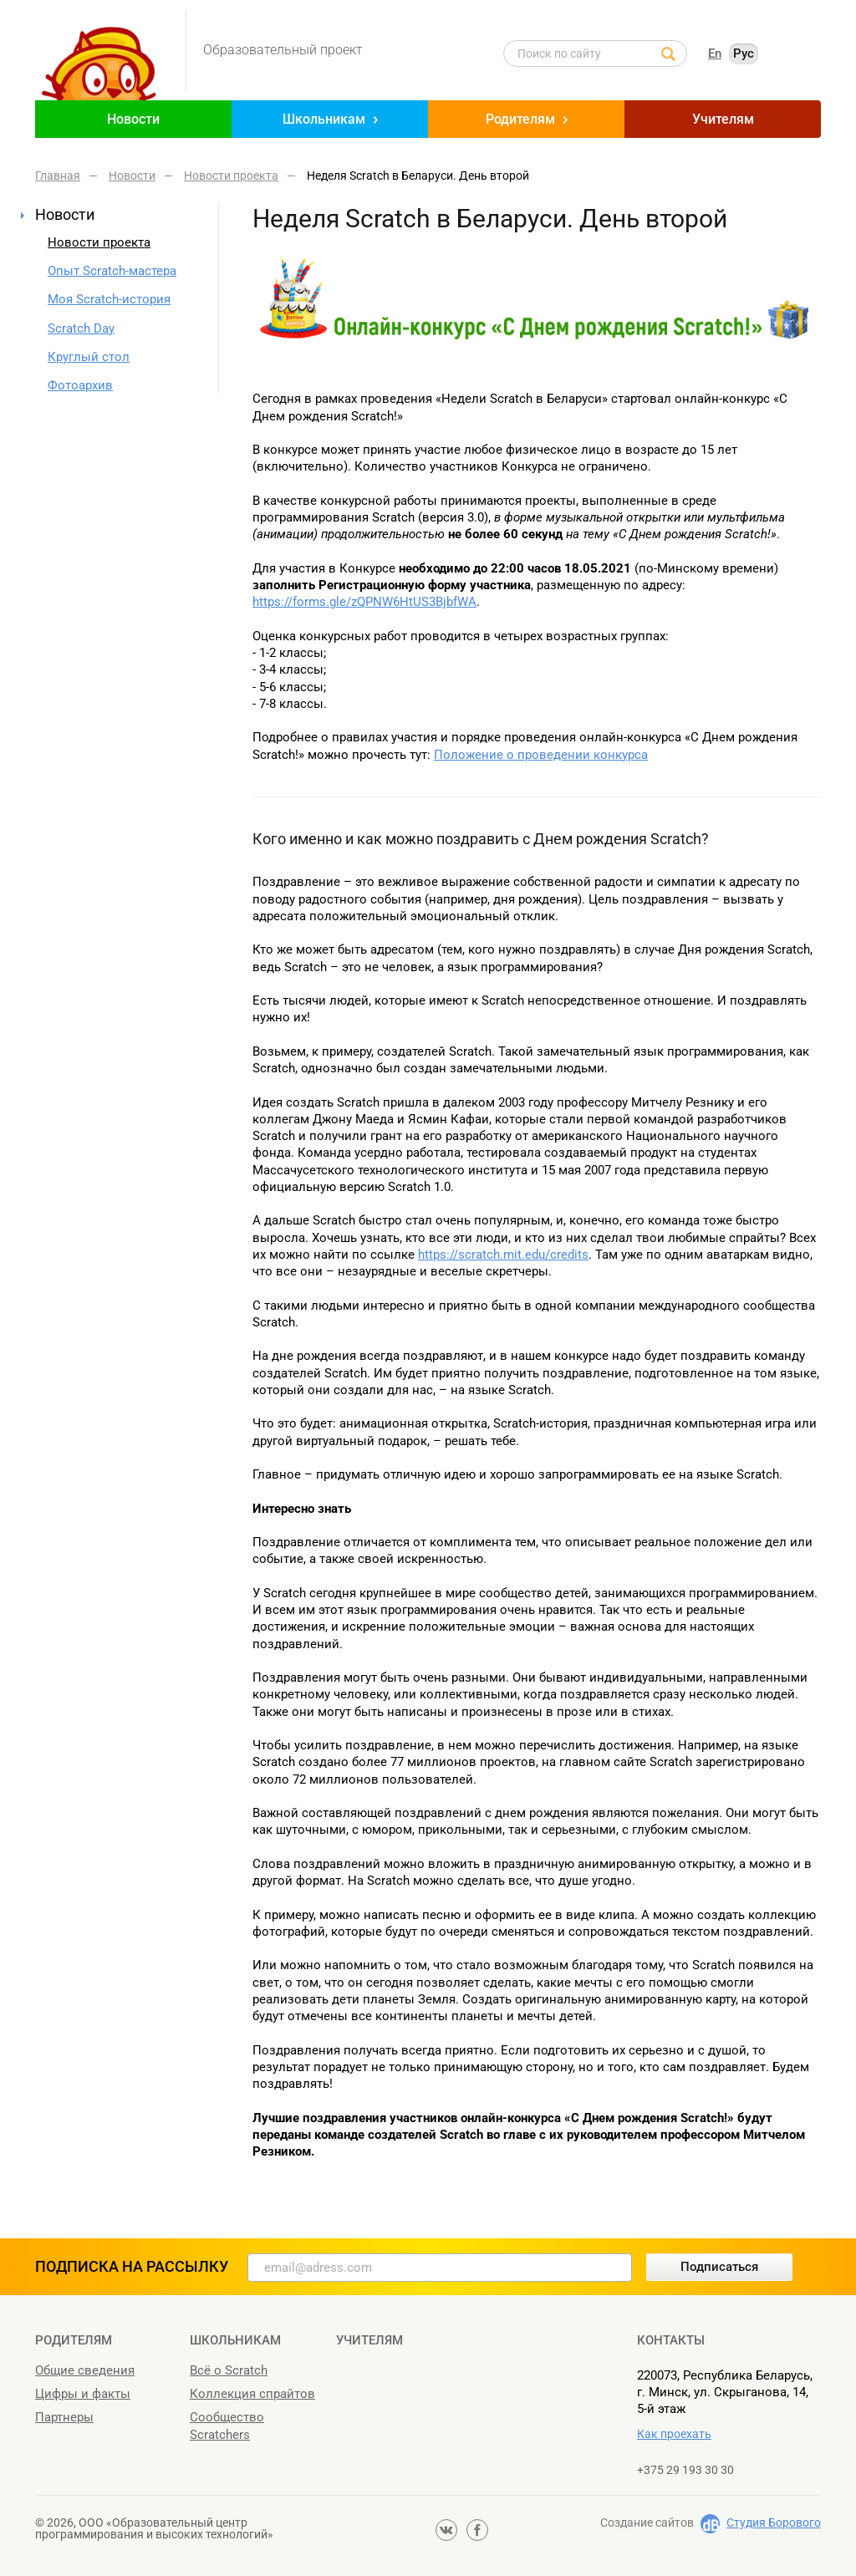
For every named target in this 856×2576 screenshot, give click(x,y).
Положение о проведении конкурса (541, 754)
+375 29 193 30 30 (685, 2470)
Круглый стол (89, 356)
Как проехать (674, 2434)
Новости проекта (99, 242)
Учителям (723, 119)
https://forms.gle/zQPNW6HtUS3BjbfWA (364, 601)
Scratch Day (81, 328)
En (714, 53)
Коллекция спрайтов (252, 2393)
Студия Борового (773, 2522)
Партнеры (64, 2417)
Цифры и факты (82, 2393)
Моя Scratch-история (109, 299)
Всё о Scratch (229, 2370)
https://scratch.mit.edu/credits (503, 1254)
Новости (133, 119)
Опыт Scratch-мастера (112, 270)
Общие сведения (85, 2370)
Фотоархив (80, 385)
